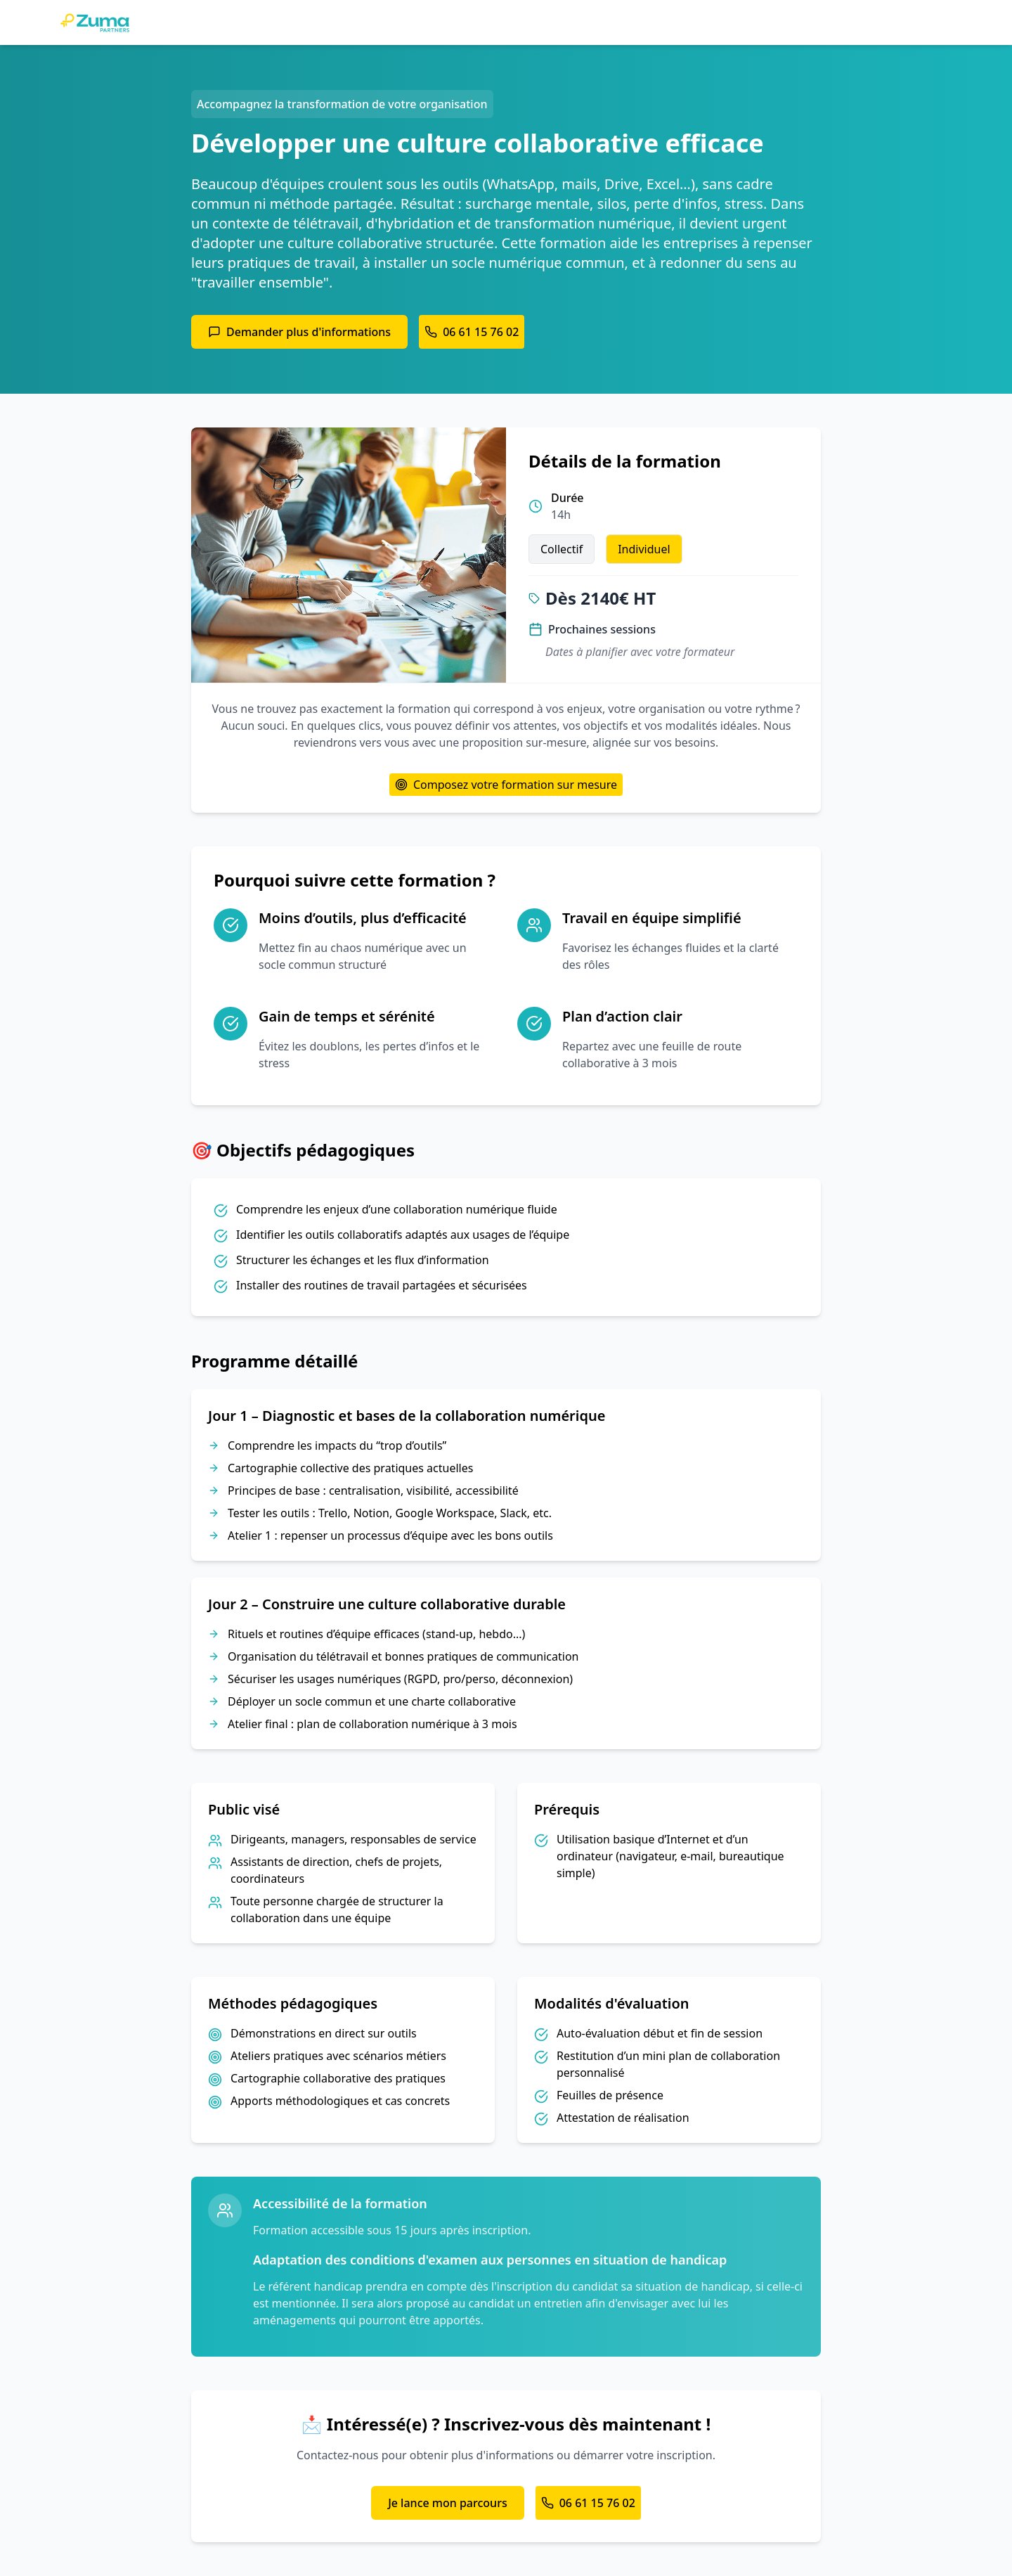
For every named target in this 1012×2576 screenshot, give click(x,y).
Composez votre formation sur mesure (506, 784)
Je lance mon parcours (447, 2503)
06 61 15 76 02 (471, 332)
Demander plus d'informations (299, 332)
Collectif (561, 549)
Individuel (644, 549)
